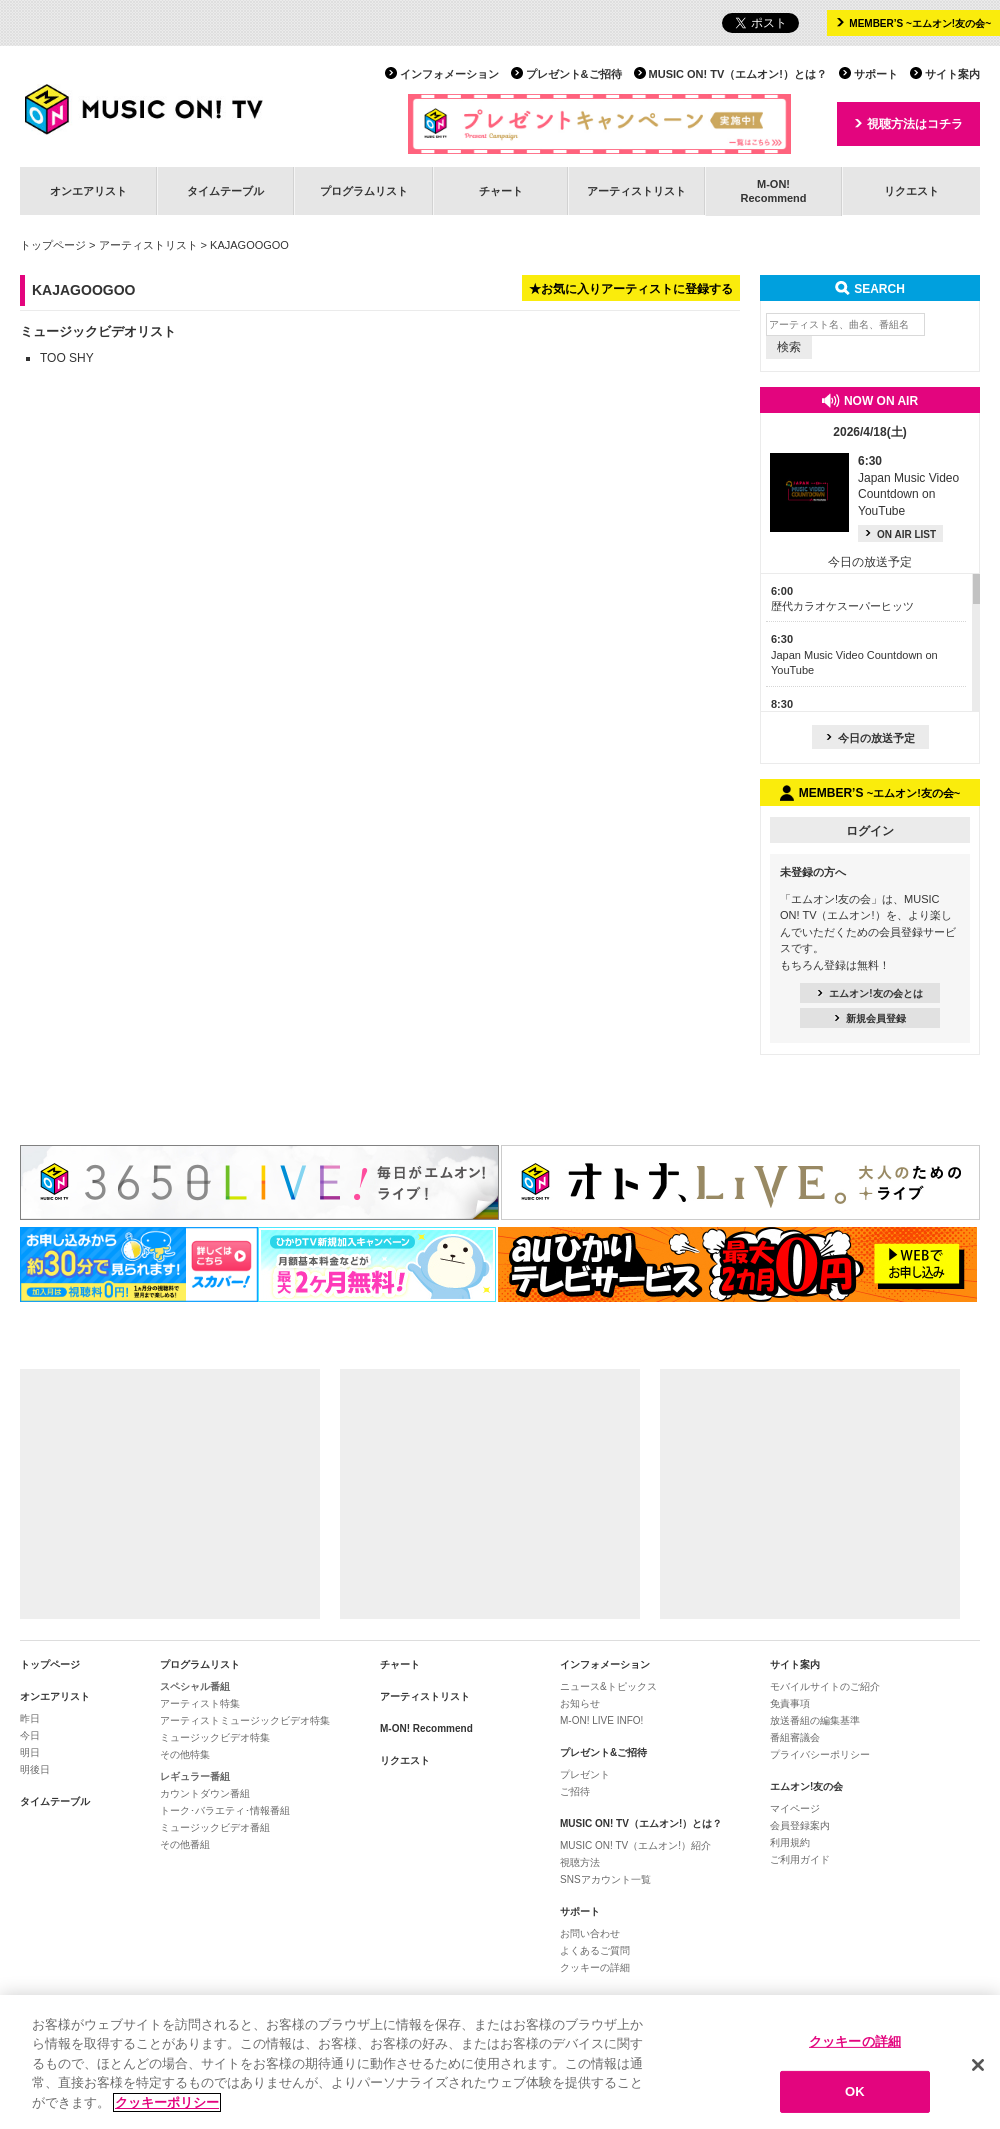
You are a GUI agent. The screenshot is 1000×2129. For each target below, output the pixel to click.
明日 (30, 1752)
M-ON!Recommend (773, 190)
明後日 (35, 1769)
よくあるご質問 (595, 1950)
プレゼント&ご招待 (574, 74)
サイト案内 (952, 74)
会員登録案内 (800, 1825)
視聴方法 (580, 1862)
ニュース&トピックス (608, 1686)
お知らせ (580, 1703)
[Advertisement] (170, 1494)
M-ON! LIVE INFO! (601, 1720)
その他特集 (185, 1754)
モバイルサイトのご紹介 (825, 1686)
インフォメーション (449, 74)
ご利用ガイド (800, 1859)
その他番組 (185, 1844)
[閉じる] (978, 2080)
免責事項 (790, 1703)
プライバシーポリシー (820, 1754)
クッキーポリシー (167, 2117)
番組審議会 (795, 1737)
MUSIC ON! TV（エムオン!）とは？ (738, 74)
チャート (501, 191)
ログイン (870, 831)
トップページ (53, 245)
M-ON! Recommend (426, 1728)
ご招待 (575, 1791)
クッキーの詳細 (595, 1967)
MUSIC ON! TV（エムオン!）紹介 (635, 1845)
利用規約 (790, 1842)
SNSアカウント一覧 (605, 1879)
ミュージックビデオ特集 (215, 1737)
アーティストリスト (636, 191)
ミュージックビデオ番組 (215, 1827)
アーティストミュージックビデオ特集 (245, 1720)
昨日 (30, 1718)
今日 (30, 1735)
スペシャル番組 (195, 1686)
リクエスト (911, 191)
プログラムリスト (364, 191)
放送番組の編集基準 (815, 1720)
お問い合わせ (590, 1933)
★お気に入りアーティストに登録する (631, 289)
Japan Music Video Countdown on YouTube (854, 654)
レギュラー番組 (195, 1776)
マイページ (795, 1808)
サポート (876, 74)
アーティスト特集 (200, 1703)
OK (855, 2106)
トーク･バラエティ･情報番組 (225, 1810)
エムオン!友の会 (806, 1786)
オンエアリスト (88, 191)
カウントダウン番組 (205, 1793)
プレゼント (585, 1774)
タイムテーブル (225, 191)
